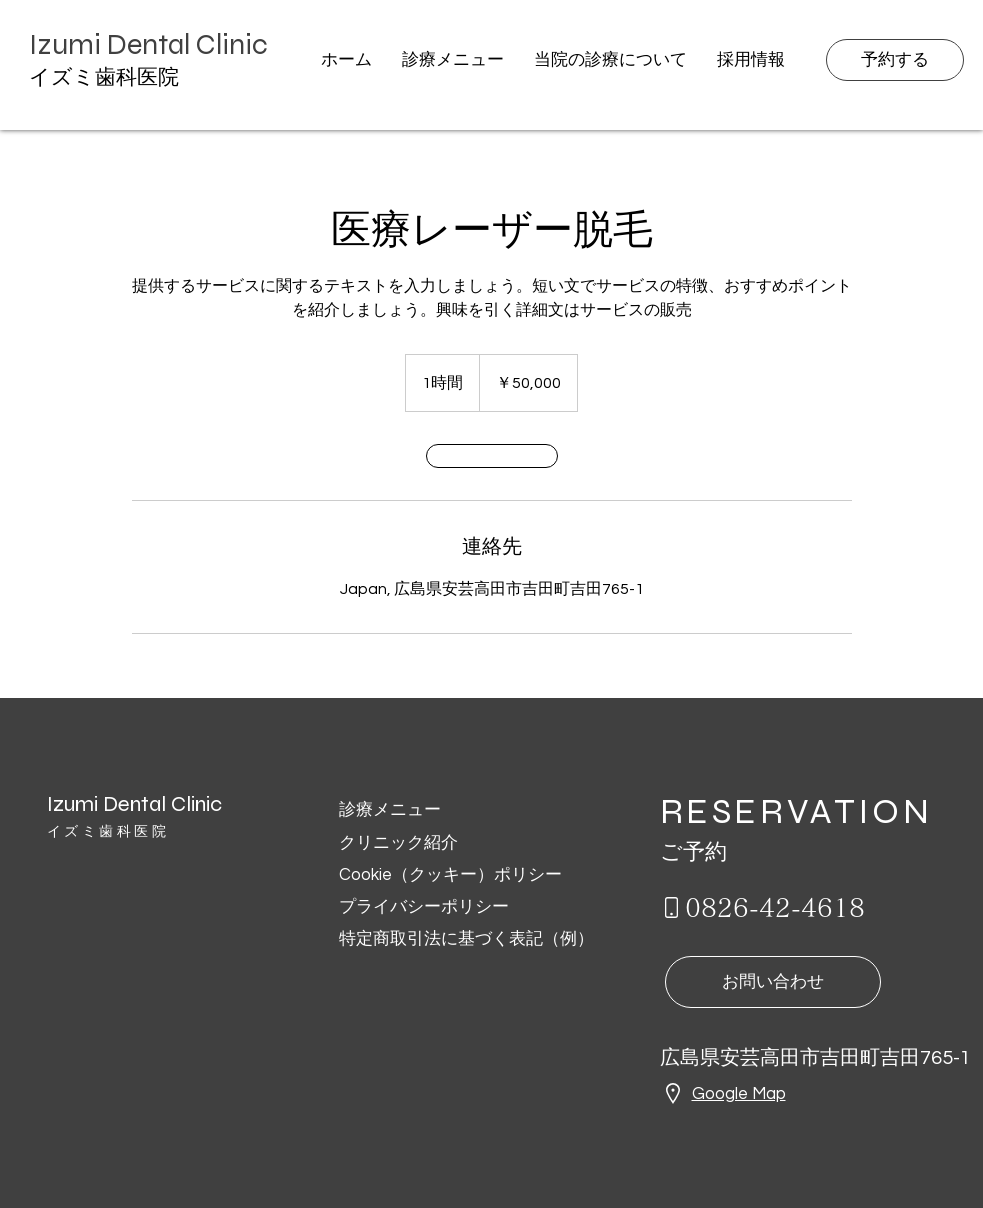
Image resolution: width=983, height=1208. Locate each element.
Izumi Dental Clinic (134, 804)
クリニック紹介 (398, 843)
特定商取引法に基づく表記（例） (466, 939)
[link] (492, 456)
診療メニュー (392, 810)
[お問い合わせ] (773, 982)
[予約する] (895, 60)
